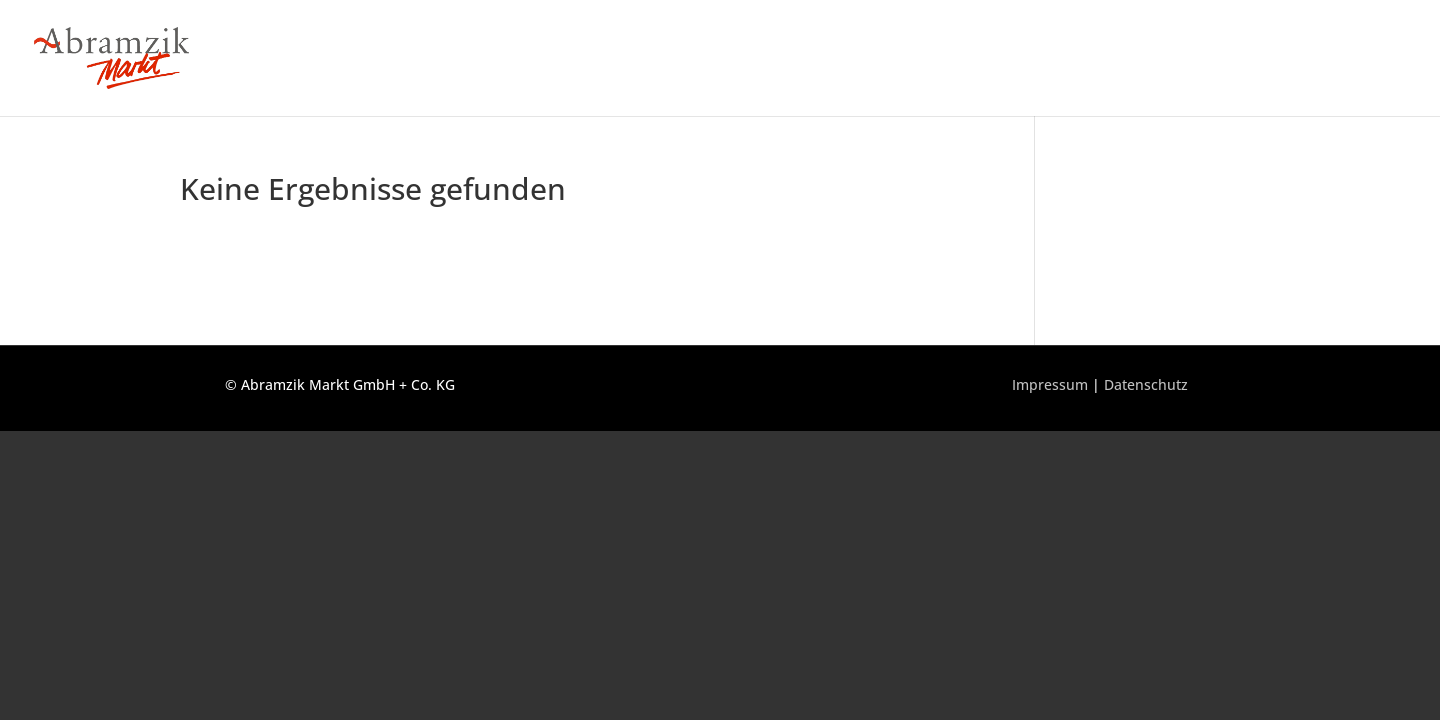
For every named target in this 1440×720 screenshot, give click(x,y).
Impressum (1050, 384)
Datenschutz (1146, 384)
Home (862, 59)
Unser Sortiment (1076, 59)
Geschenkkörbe (1355, 59)
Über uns (1190, 59)
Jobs (1261, 59)
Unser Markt (951, 59)
